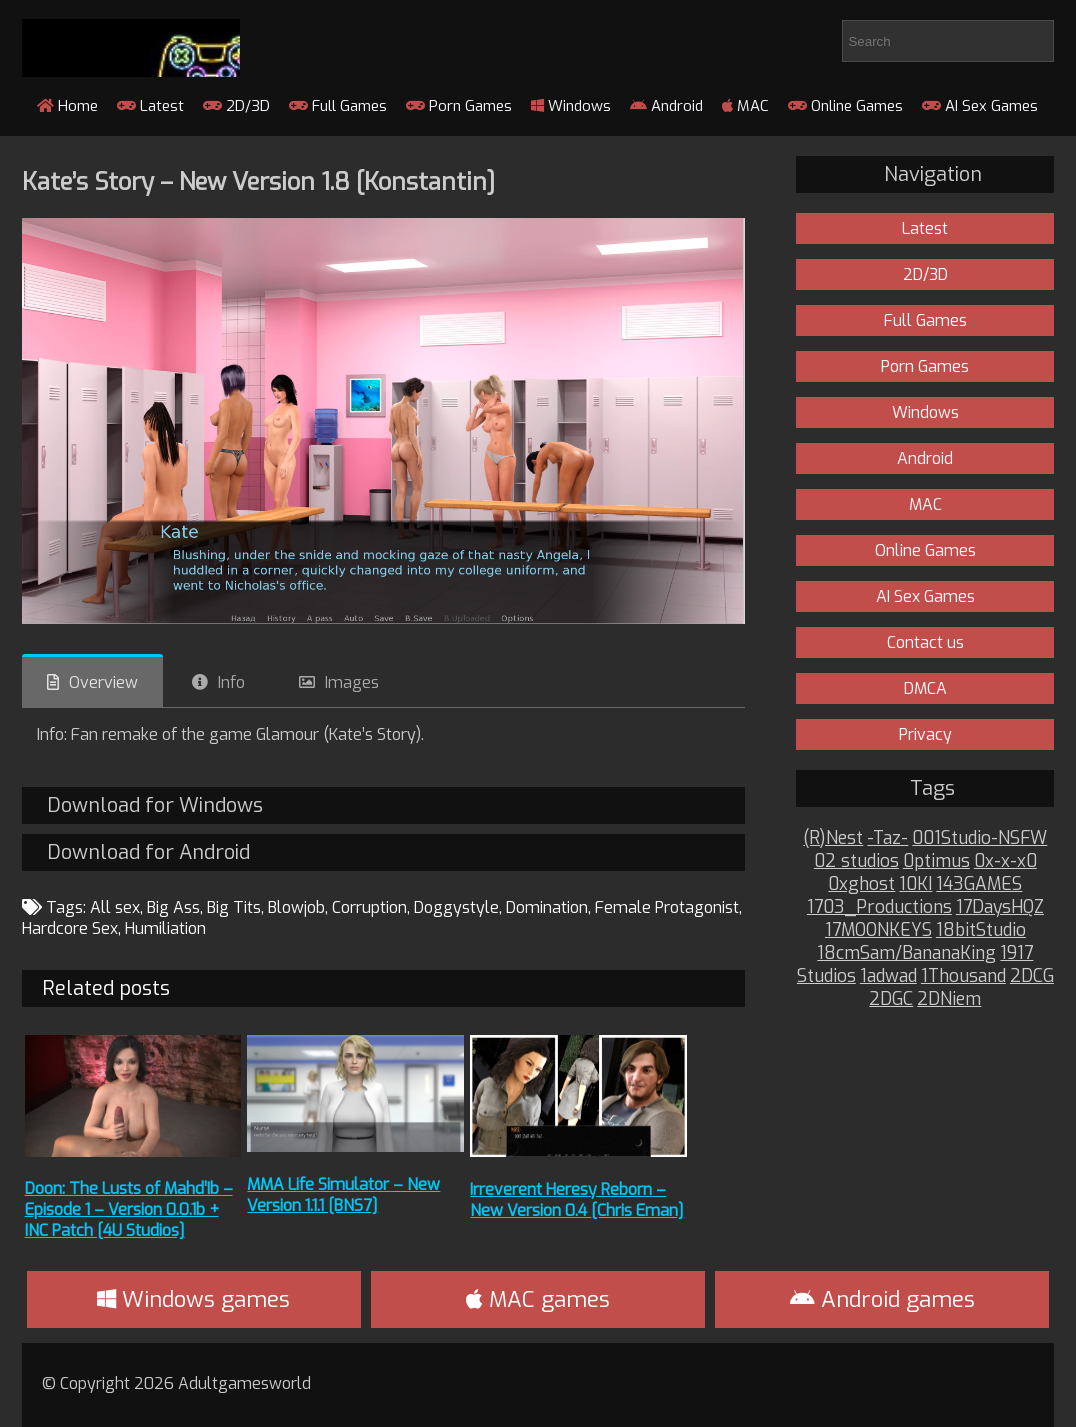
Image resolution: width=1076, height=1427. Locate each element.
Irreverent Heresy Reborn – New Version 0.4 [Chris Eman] (577, 1200)
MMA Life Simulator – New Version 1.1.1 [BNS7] (343, 1195)
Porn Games (459, 106)
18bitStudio (981, 930)
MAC (745, 106)
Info (231, 682)
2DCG (1032, 976)
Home (67, 106)
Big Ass (173, 907)
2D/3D (236, 106)
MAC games (538, 1299)
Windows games (193, 1299)
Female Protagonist (667, 907)
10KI (915, 884)
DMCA (925, 688)
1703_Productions (879, 907)
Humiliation (165, 928)
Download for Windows (155, 805)
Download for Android (148, 852)
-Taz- (887, 838)
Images (352, 682)
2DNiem (949, 999)
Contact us (925, 642)
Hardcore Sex (70, 928)
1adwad (888, 976)
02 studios (856, 861)
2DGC (891, 999)
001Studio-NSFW (979, 838)
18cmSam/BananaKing (906, 953)
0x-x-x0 (1005, 861)
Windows (571, 106)
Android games (882, 1299)
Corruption (369, 907)
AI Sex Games (980, 106)
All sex (115, 907)
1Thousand (963, 976)
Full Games (338, 106)
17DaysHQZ (1000, 907)
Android (666, 106)
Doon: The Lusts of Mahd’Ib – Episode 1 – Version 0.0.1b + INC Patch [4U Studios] (129, 1209)
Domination (547, 907)
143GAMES (979, 884)
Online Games (845, 106)
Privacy (925, 734)
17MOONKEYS (878, 930)
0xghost (861, 884)
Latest (150, 106)
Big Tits (234, 907)
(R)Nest (833, 838)
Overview (103, 682)
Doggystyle (456, 907)
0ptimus (936, 861)
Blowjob (296, 907)
